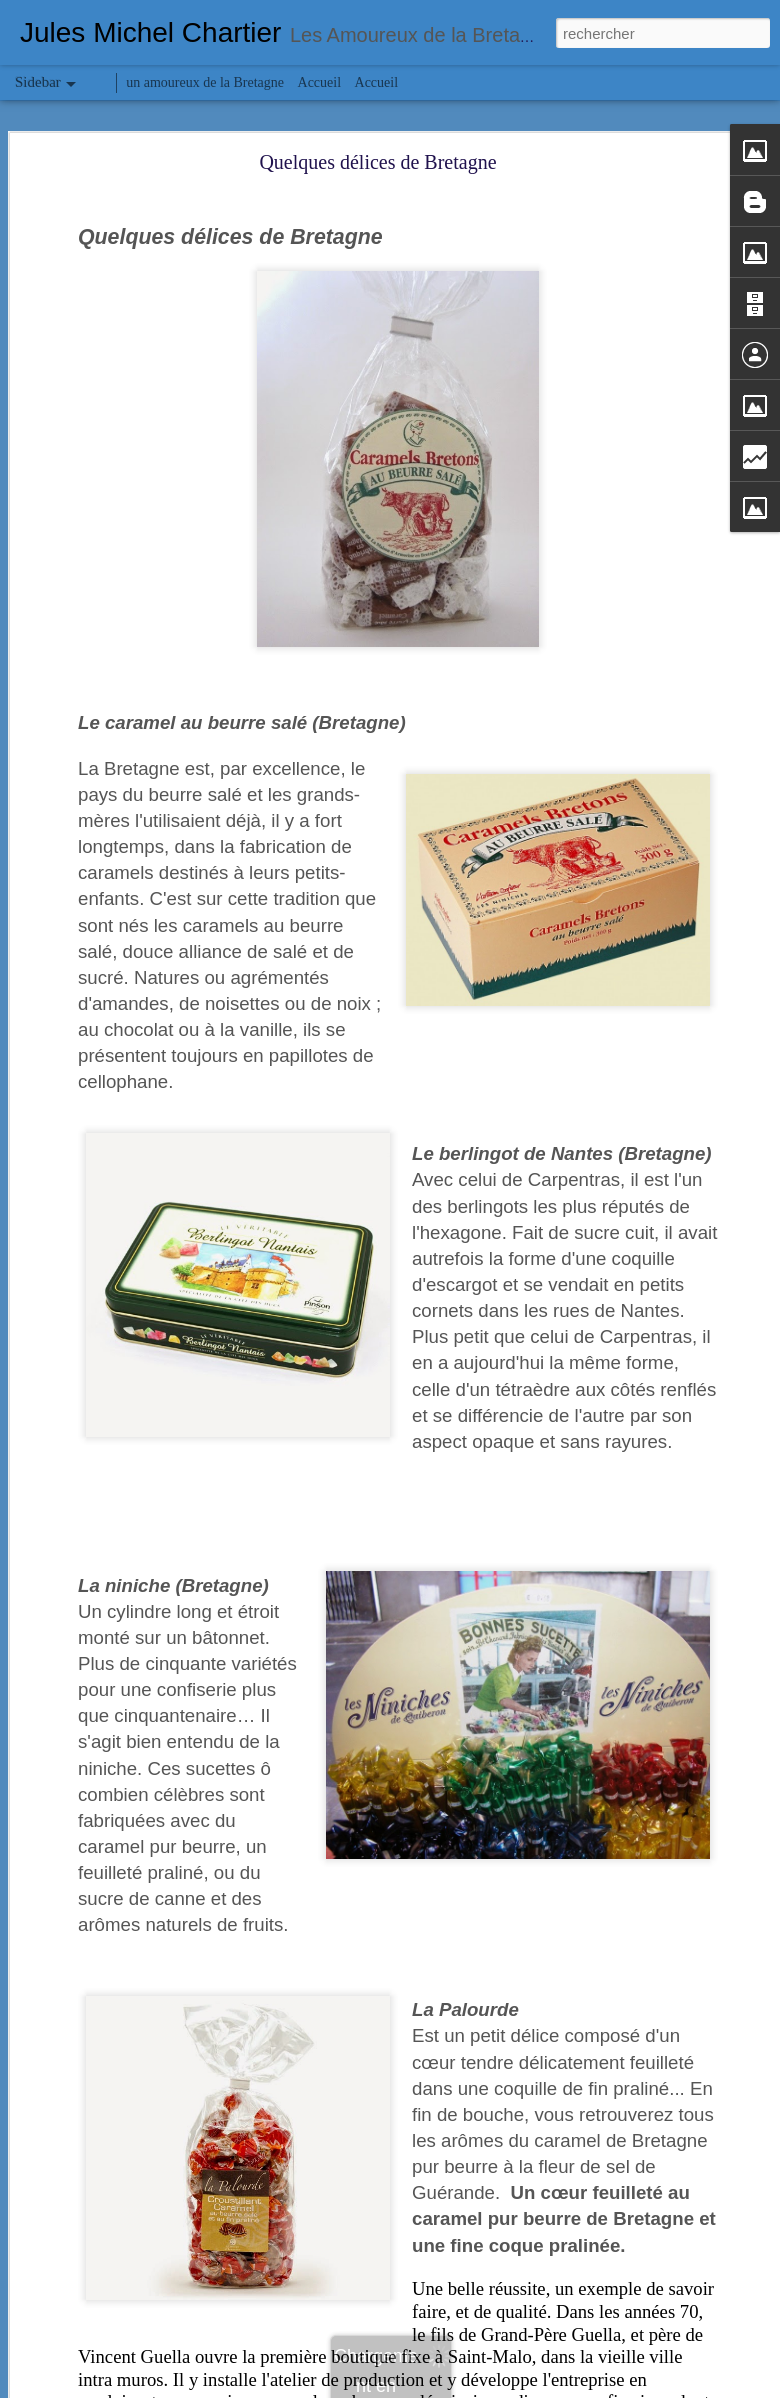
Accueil (320, 82)
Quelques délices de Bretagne (377, 162)
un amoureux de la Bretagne (205, 82)
